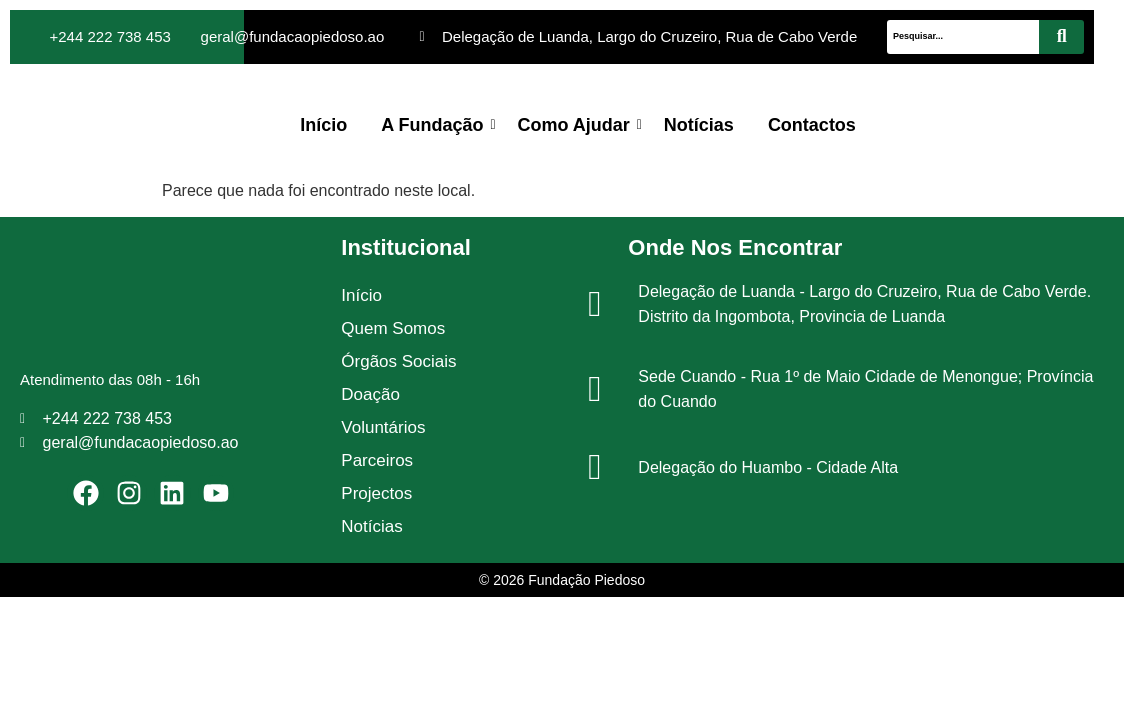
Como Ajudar (577, 125)
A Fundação (435, 125)
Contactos (812, 125)
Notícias (699, 125)
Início (323, 125)
